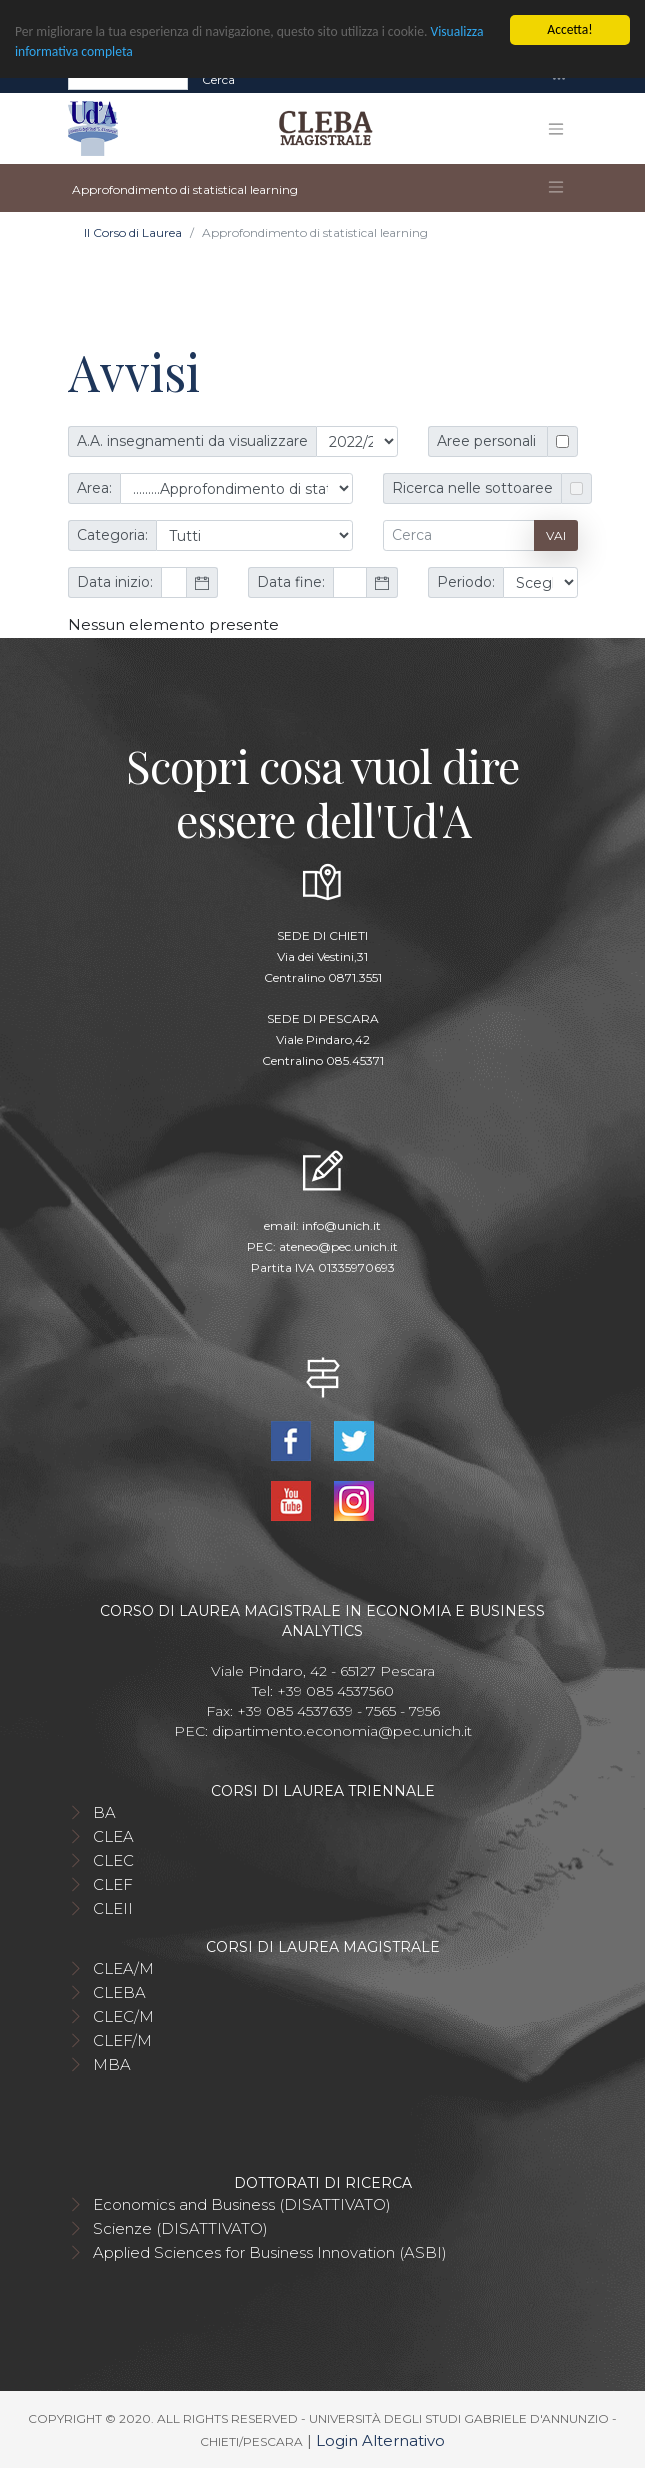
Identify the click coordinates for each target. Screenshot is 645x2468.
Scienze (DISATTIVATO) (180, 2228)
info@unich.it (341, 1225)
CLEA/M (123, 1968)
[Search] (128, 79)
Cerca (218, 78)
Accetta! (569, 29)
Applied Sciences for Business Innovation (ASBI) (270, 2252)
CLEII (113, 1908)
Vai (556, 535)
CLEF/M (122, 2040)
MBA (112, 2064)
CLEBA (119, 1992)
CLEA (113, 1836)
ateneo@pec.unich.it (338, 1246)
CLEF (113, 1884)
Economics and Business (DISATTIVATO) (242, 2204)
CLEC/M (123, 2016)
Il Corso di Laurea (133, 232)
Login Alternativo (380, 2440)
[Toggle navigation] (559, 79)
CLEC (113, 1860)
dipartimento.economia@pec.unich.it (342, 1731)
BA (104, 1812)
